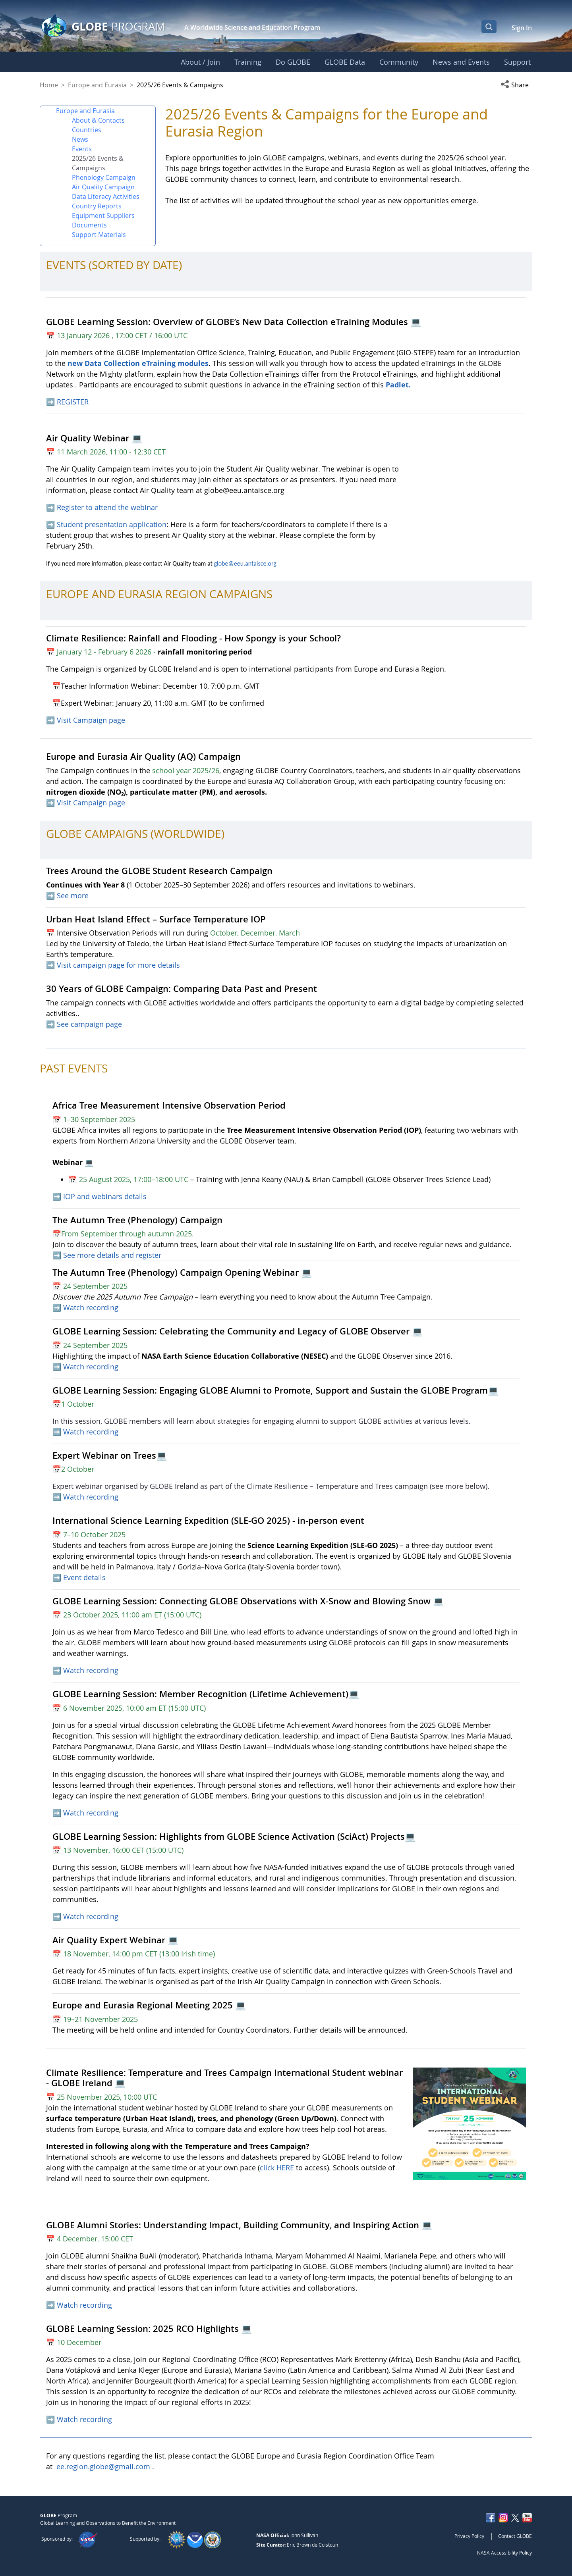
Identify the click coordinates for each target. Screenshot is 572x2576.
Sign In (522, 27)
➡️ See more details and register (106, 1255)
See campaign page (89, 1024)
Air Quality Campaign (103, 187)
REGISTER (73, 401)
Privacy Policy (469, 2536)
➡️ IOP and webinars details (99, 1196)
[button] (516, 85)
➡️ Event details (79, 1577)
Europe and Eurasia (97, 85)
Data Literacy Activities (105, 196)
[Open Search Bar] (489, 26)
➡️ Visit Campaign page (85, 720)
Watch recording (90, 1307)
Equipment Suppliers (103, 215)
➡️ (51, 401)
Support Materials (99, 234)
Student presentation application (111, 524)
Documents (89, 225)
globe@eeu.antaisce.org (245, 563)
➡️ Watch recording (85, 1366)
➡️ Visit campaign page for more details (113, 965)
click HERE (277, 2167)
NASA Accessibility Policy (504, 2552)
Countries (86, 129)
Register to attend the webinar (108, 507)
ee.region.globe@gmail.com (103, 2466)
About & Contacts (98, 120)
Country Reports (97, 206)
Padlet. (398, 384)
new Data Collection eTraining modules (138, 363)
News (80, 139)
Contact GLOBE (515, 2536)
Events (82, 148)
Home (49, 85)
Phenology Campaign (103, 177)
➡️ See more (67, 895)
